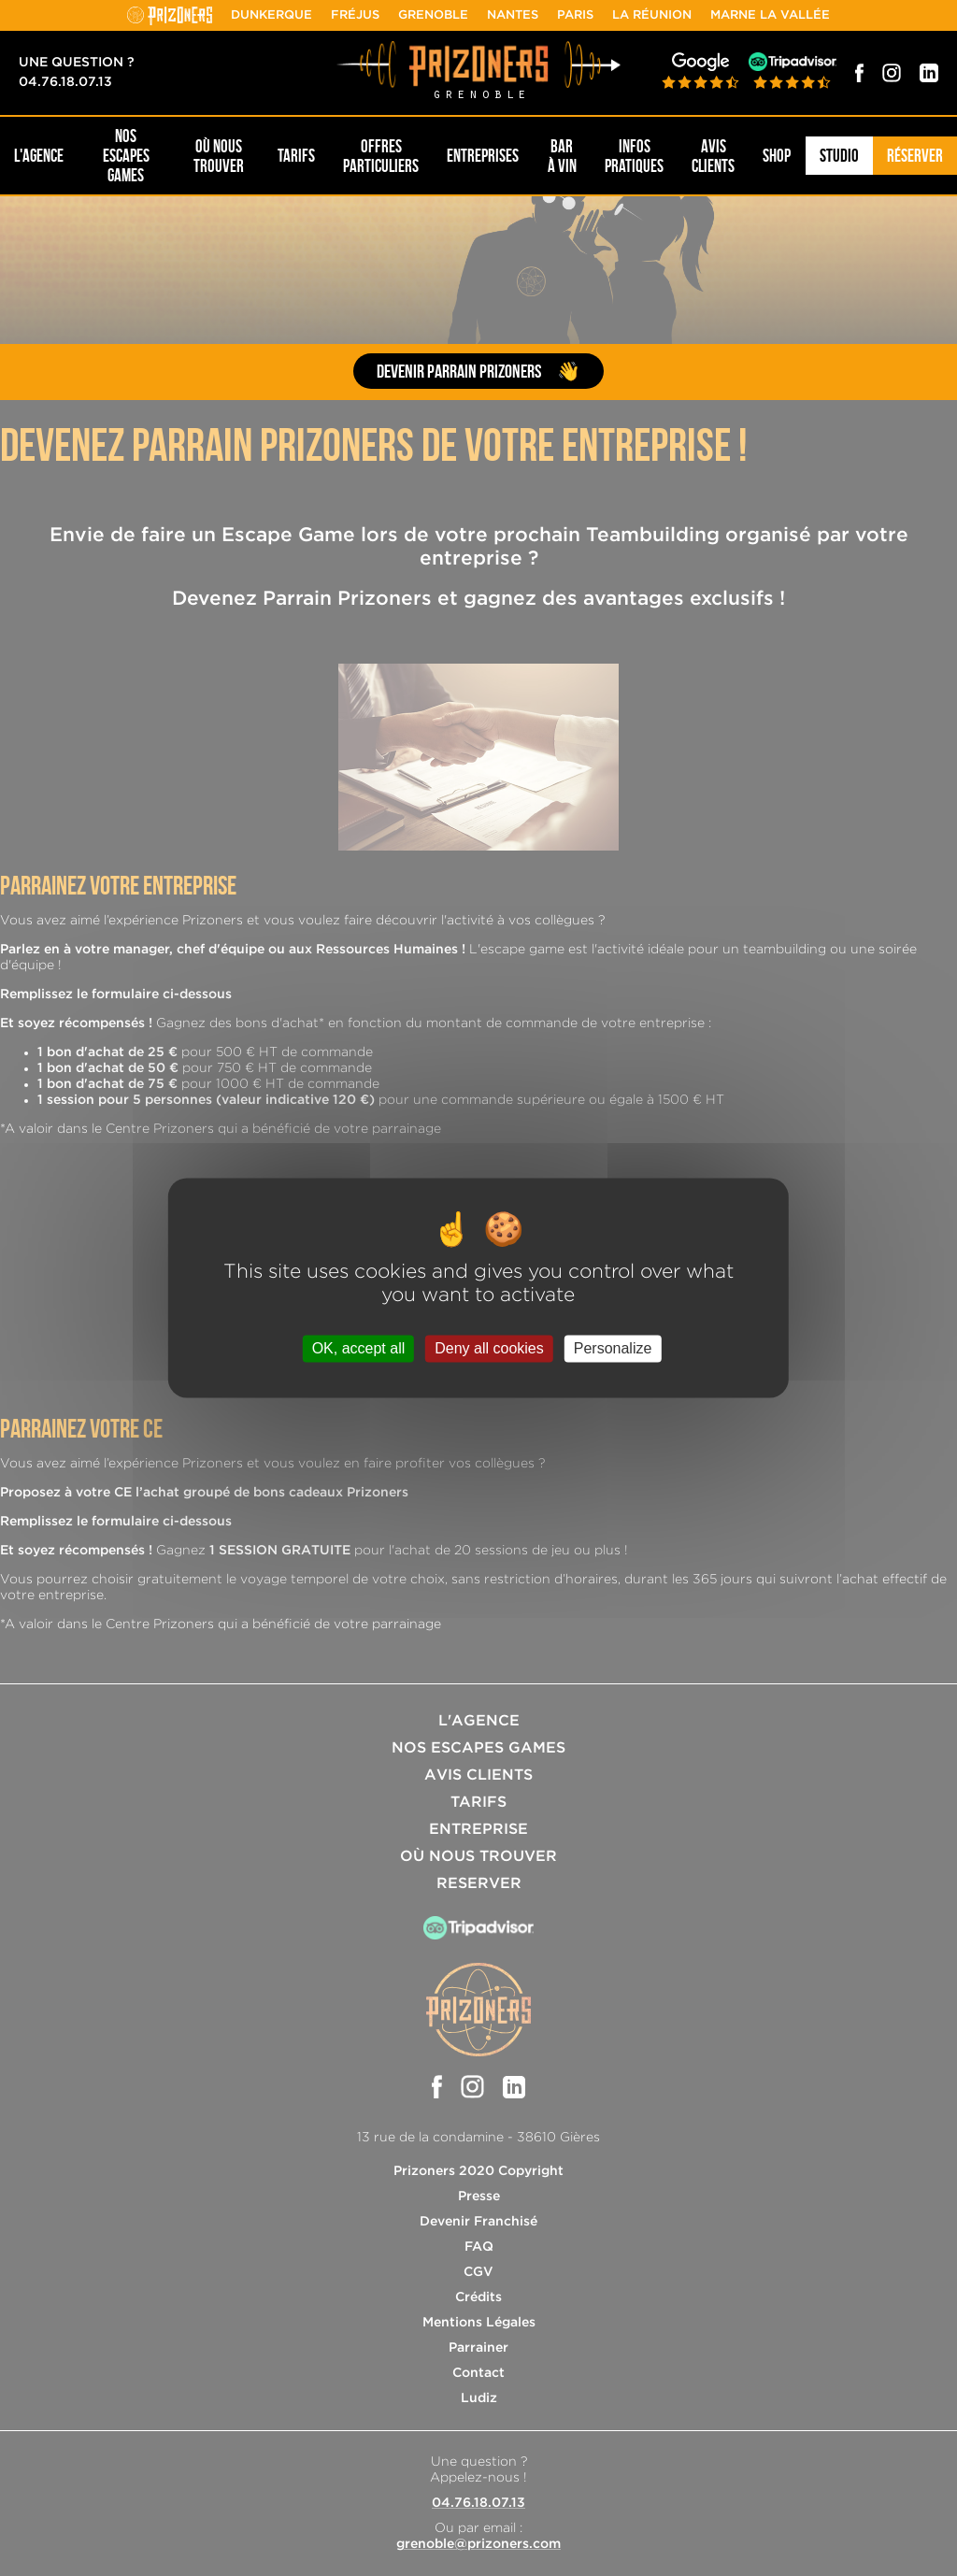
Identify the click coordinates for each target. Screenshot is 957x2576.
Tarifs (296, 155)
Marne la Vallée (770, 15)
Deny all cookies (489, 1348)
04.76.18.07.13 (65, 82)
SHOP (777, 155)
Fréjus (355, 15)
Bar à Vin (562, 156)
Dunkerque (271, 15)
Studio (839, 155)
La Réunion (652, 15)
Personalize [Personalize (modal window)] (613, 1348)
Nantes (512, 15)
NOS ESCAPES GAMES (126, 155)
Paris (575, 15)
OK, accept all (359, 1348)
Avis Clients (713, 156)
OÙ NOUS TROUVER (218, 156)
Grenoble (433, 15)
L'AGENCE (39, 155)
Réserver (915, 155)
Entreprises (483, 155)
